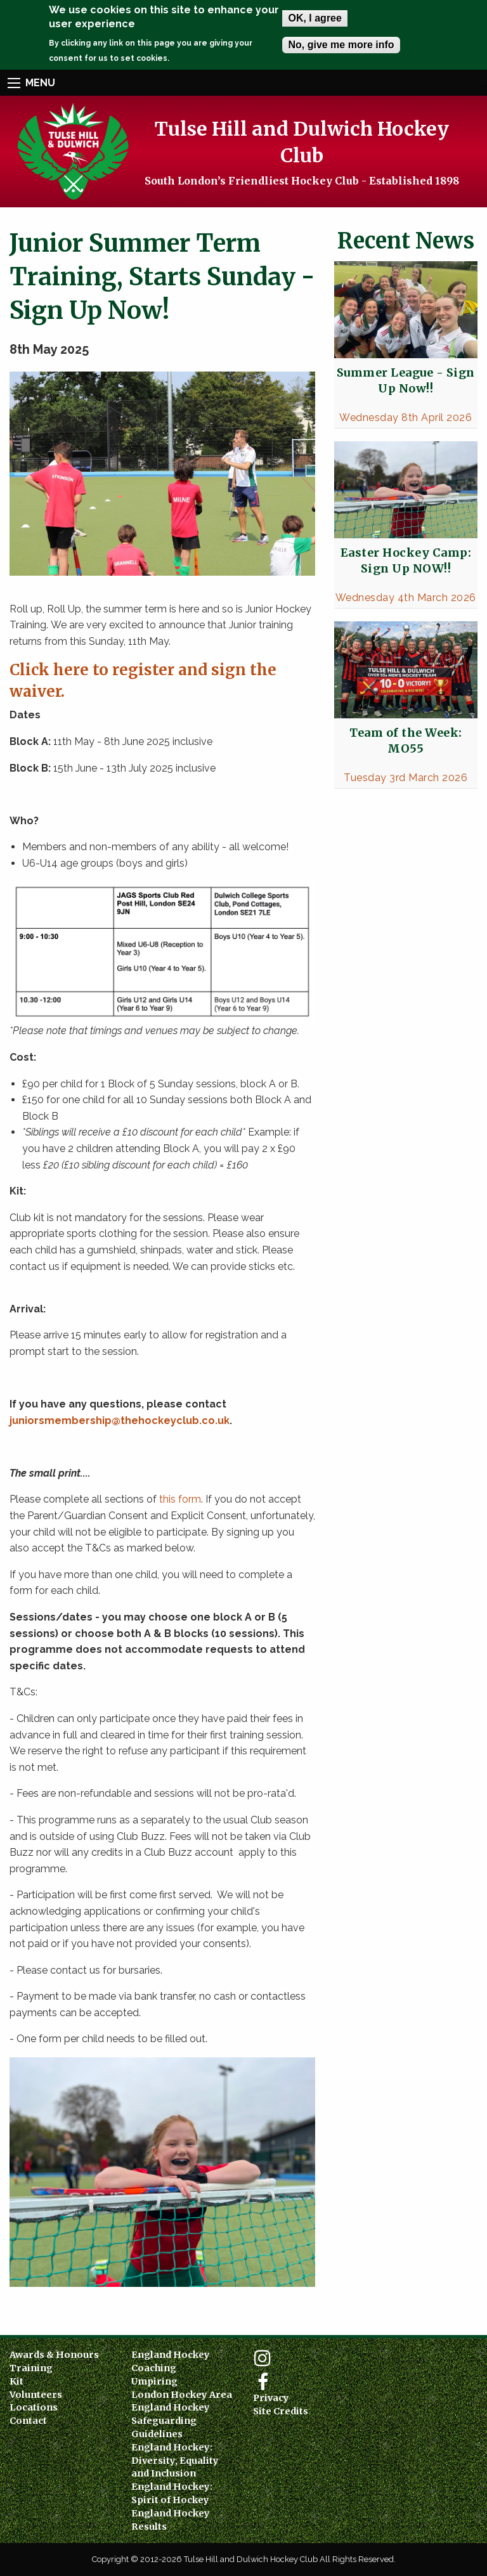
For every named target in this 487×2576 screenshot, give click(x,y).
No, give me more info (341, 44)
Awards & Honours (54, 2354)
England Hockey (170, 2354)
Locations (34, 2407)
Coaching (153, 2368)
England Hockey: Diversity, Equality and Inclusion (175, 2461)
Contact (28, 2420)
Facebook (262, 2382)
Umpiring (154, 2381)
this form (180, 1499)
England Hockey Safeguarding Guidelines (170, 2421)
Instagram (262, 2357)
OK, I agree (314, 18)
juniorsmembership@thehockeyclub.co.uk (120, 1420)
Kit (16, 2381)
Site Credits (280, 2411)
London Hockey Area (181, 2394)
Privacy (271, 2398)
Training (31, 2368)
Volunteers (36, 2394)
